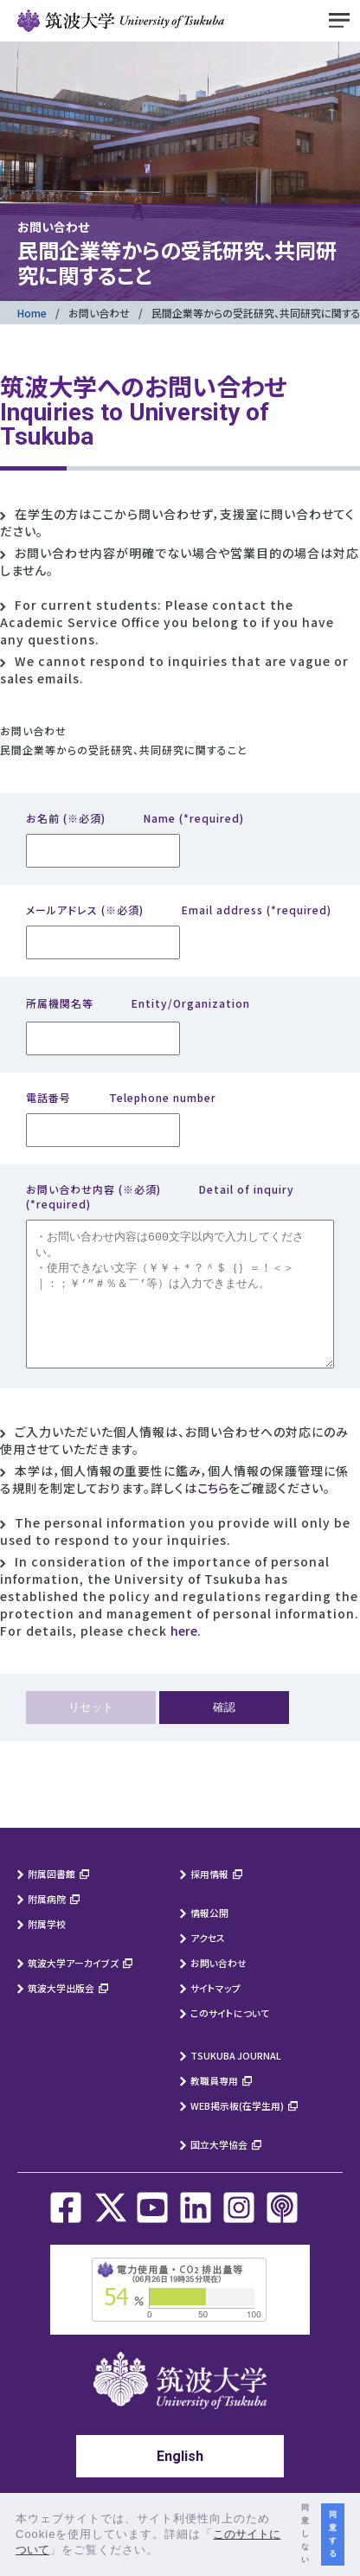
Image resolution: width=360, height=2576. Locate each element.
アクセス (207, 1963)
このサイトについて (229, 2039)
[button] (165, 2551)
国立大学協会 (219, 2170)
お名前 (135, 818)
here (183, 1656)
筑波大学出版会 (61, 2014)
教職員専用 (214, 2106)
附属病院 (47, 1925)
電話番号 (121, 1097)
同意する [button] (333, 2534)
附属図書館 (51, 1899)
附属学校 (47, 1950)
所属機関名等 (138, 1003)
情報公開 (209, 1938)
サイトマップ (215, 2014)
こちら (212, 1513)
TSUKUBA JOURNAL (235, 2081)
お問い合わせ (99, 312)
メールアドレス (178, 909)
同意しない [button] (305, 2533)
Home (32, 312)
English (180, 2482)
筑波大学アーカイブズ (73, 1989)
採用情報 (209, 1899)
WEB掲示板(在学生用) (237, 2131)
